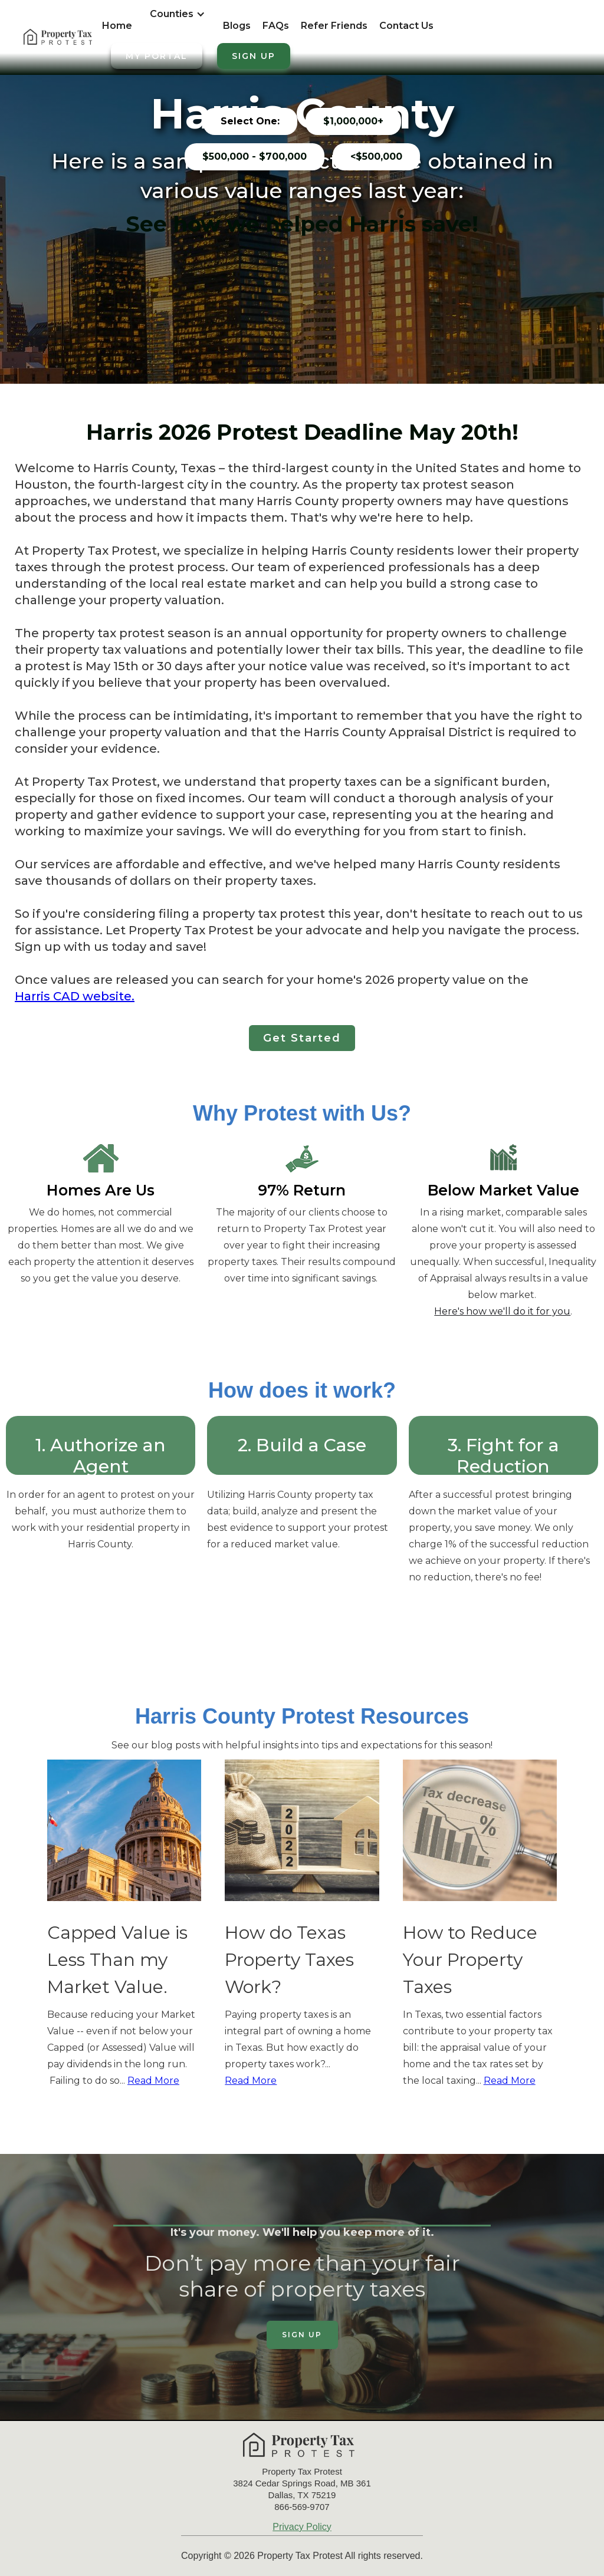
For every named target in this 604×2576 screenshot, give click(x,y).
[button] (177, 20)
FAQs (275, 25)
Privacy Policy (302, 2527)
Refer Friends (334, 25)
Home (117, 25)
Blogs (237, 25)
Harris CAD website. (74, 996)
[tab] (250, 121)
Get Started (302, 1038)
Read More (153, 2080)
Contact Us (406, 25)
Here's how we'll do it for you (502, 1311)
